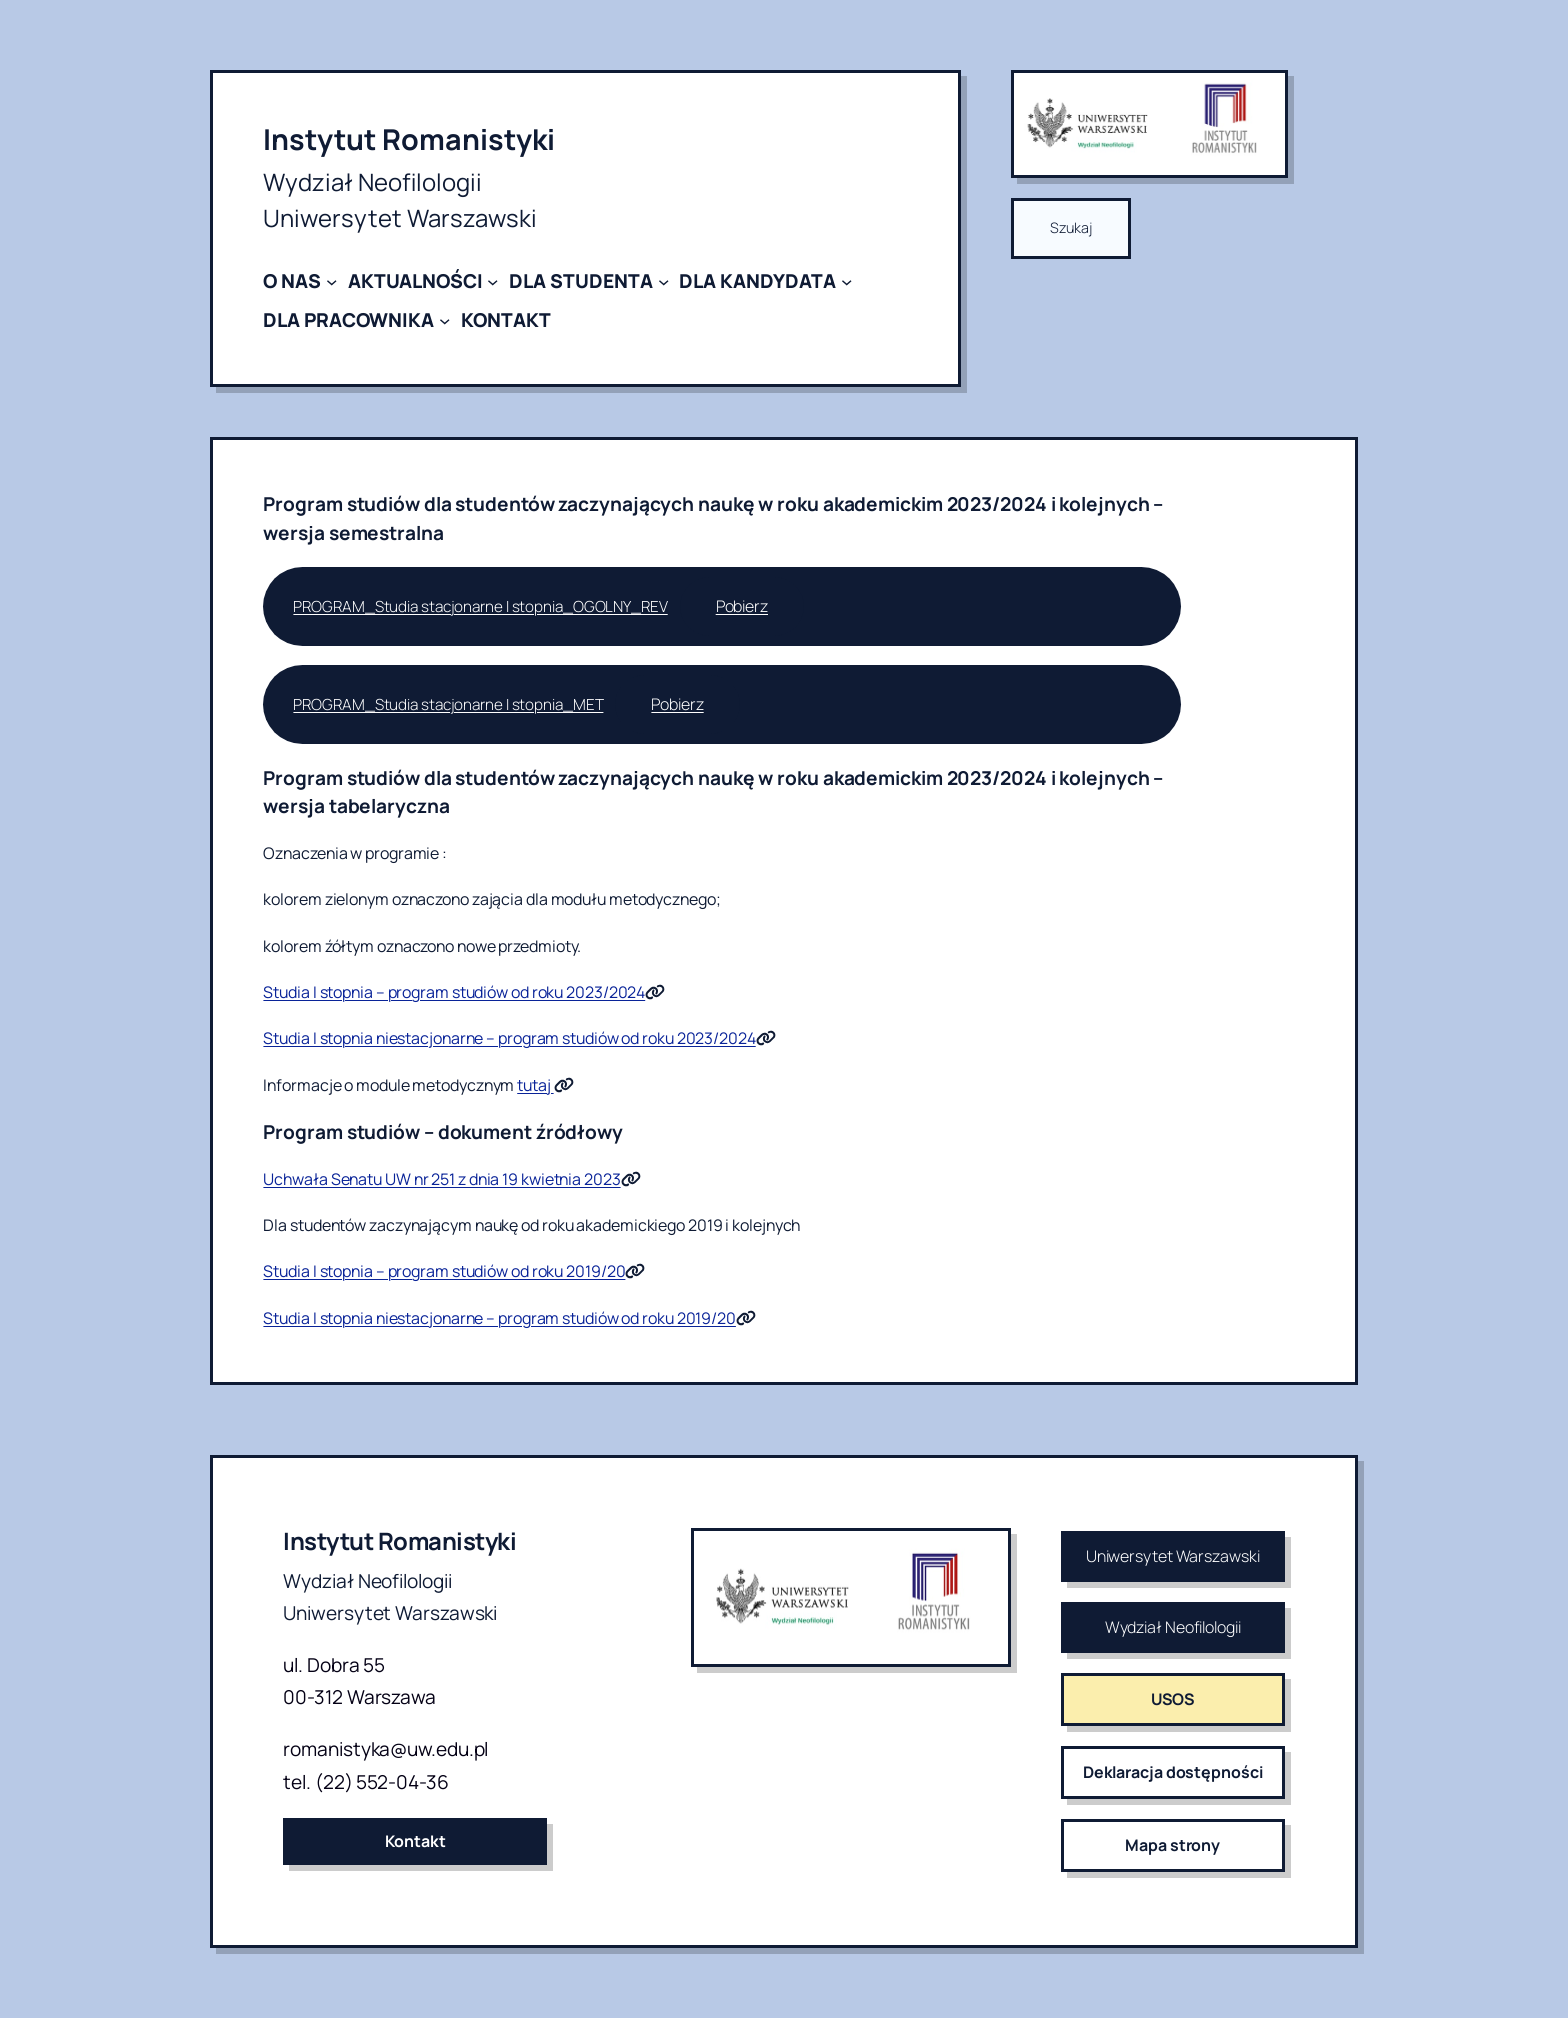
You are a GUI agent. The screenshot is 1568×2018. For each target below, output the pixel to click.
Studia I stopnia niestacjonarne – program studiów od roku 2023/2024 (509, 1038)
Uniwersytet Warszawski (1173, 1556)
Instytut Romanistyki (409, 139)
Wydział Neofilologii (1173, 1627)
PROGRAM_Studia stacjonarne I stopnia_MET (448, 704)
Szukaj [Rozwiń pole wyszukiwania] (1071, 227)
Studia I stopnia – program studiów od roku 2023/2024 (454, 992)
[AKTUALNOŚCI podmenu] (492, 281)
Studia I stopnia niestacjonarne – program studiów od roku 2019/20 (499, 1318)
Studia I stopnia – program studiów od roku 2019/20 (444, 1271)
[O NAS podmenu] (331, 281)
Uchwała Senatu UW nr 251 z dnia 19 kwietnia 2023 (441, 1179)
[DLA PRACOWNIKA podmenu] (444, 319)
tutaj (535, 1085)
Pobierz (742, 606)
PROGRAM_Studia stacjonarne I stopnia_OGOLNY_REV (480, 606)
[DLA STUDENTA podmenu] (663, 281)
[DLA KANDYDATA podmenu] (846, 281)
